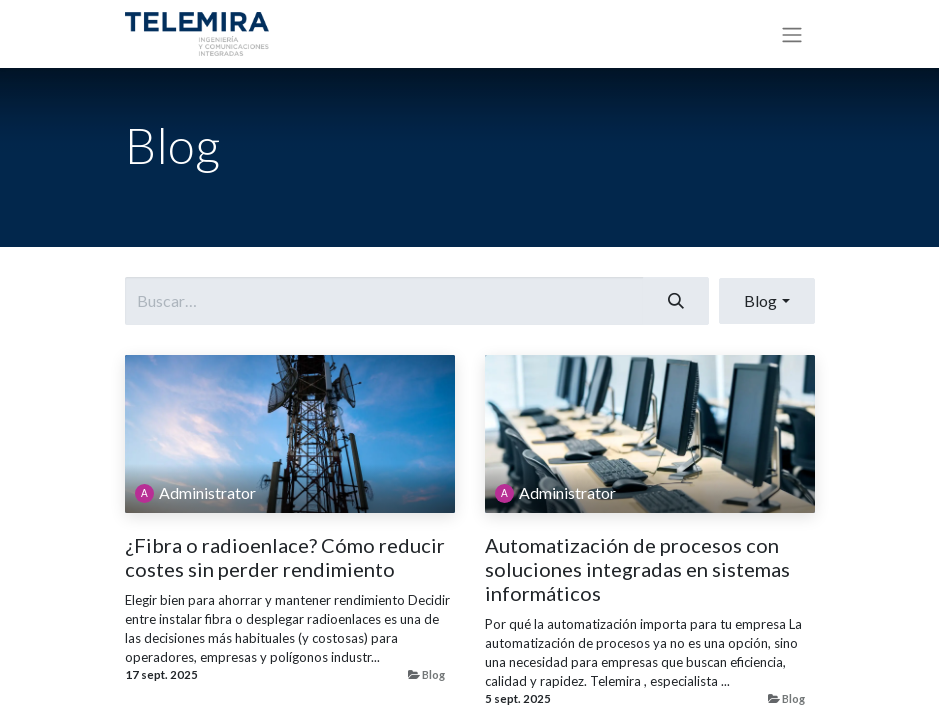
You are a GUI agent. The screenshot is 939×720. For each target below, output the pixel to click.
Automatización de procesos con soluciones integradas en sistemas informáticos (637, 569)
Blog (433, 674)
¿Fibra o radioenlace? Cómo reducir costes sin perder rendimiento (285, 557)
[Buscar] (676, 301)
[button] (766, 301)
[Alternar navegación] (792, 34)
